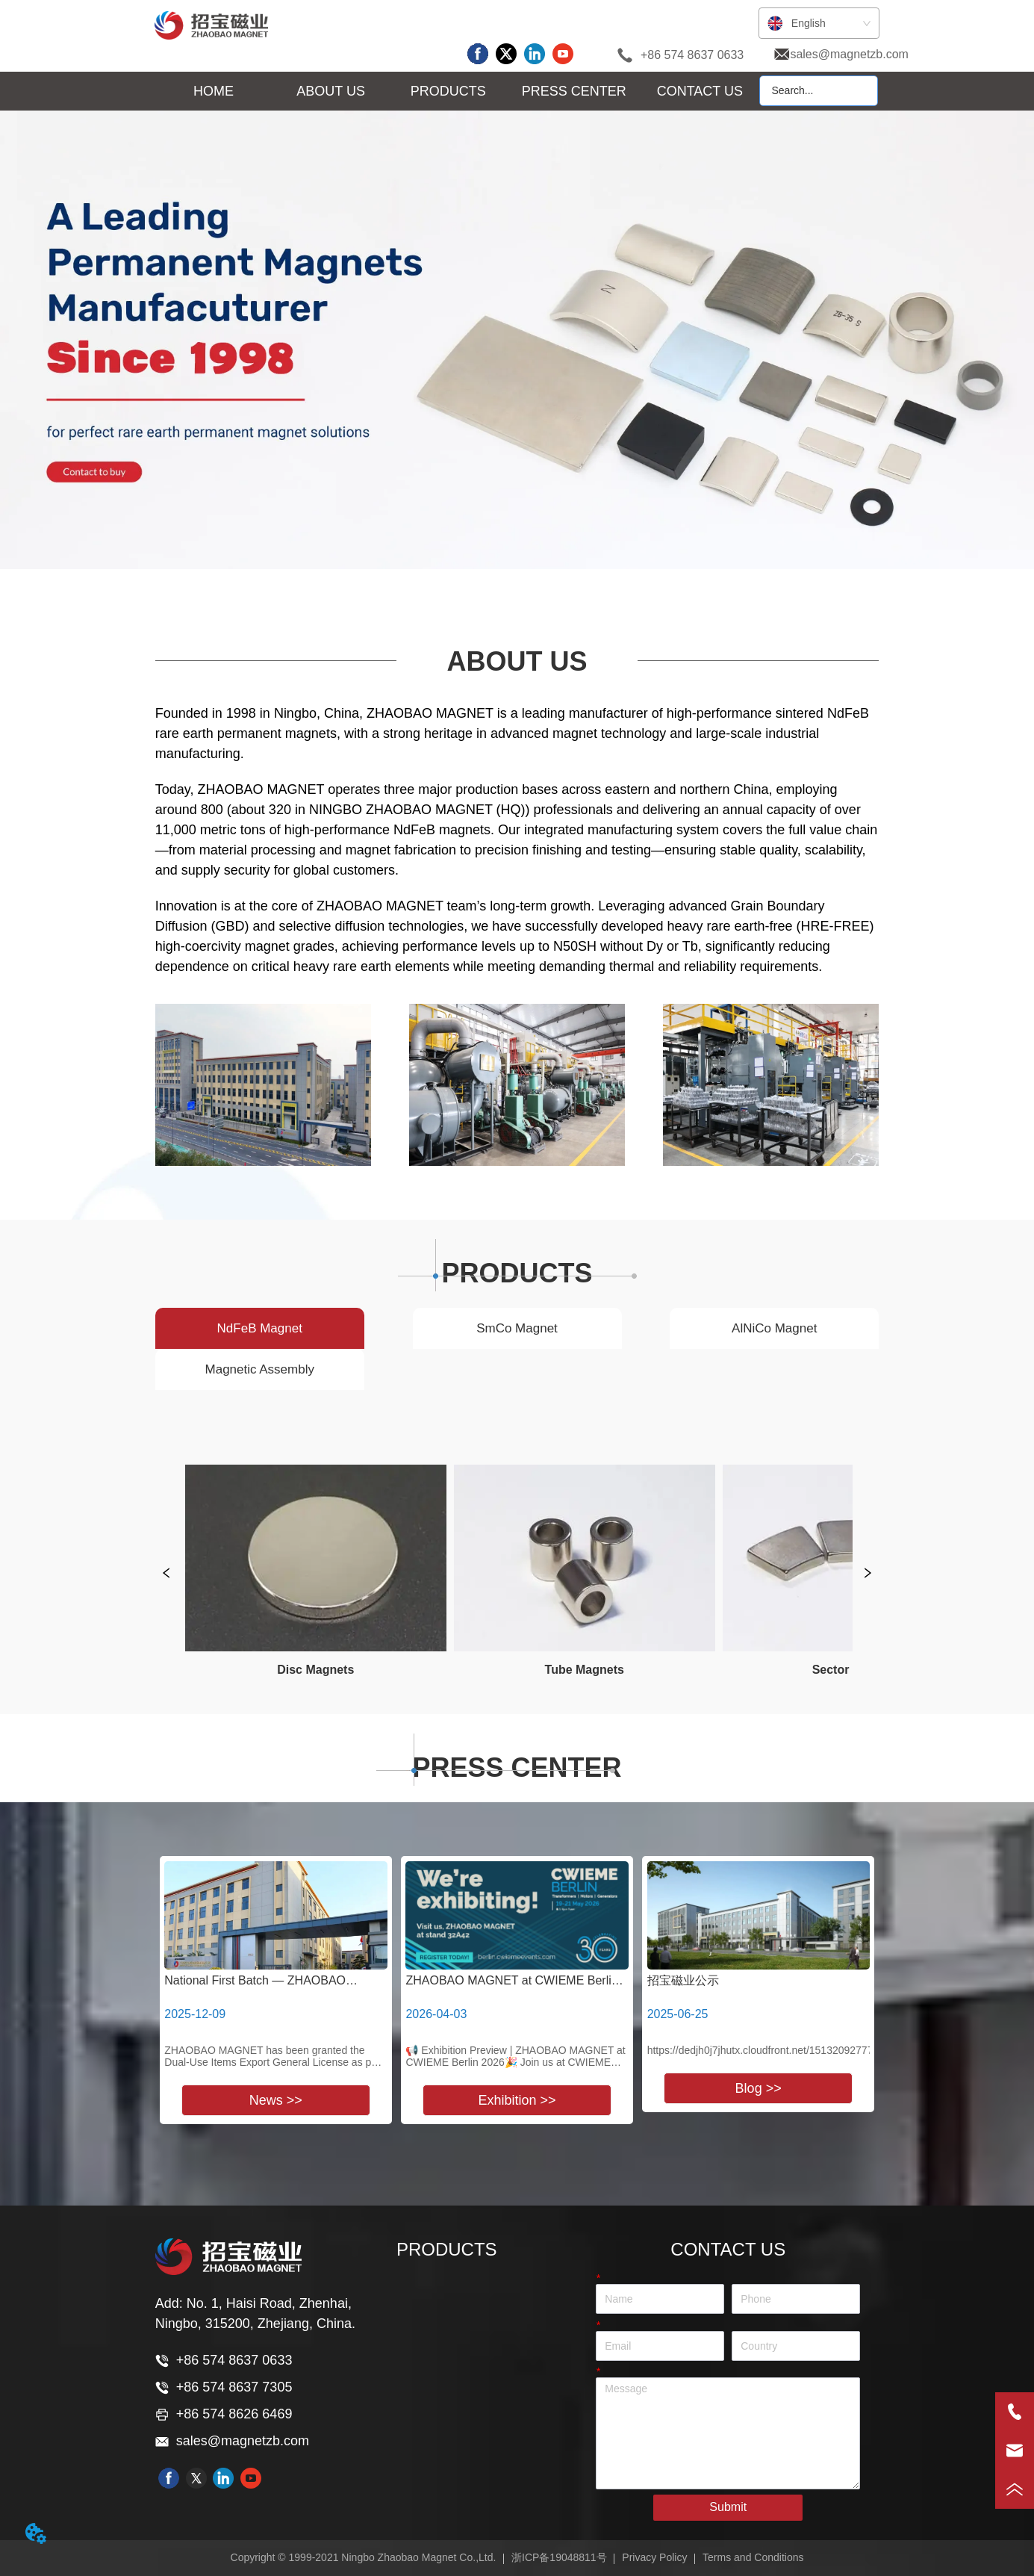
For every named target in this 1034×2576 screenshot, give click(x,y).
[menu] (456, 92)
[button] (330, 91)
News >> (275, 2100)
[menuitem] (331, 92)
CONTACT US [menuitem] (700, 91)
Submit (728, 2507)
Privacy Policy (654, 2557)
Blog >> (758, 2088)
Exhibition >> (516, 2100)
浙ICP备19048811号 (559, 2557)
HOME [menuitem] (213, 91)
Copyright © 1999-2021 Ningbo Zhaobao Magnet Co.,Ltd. (363, 2557)
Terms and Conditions (753, 2557)
